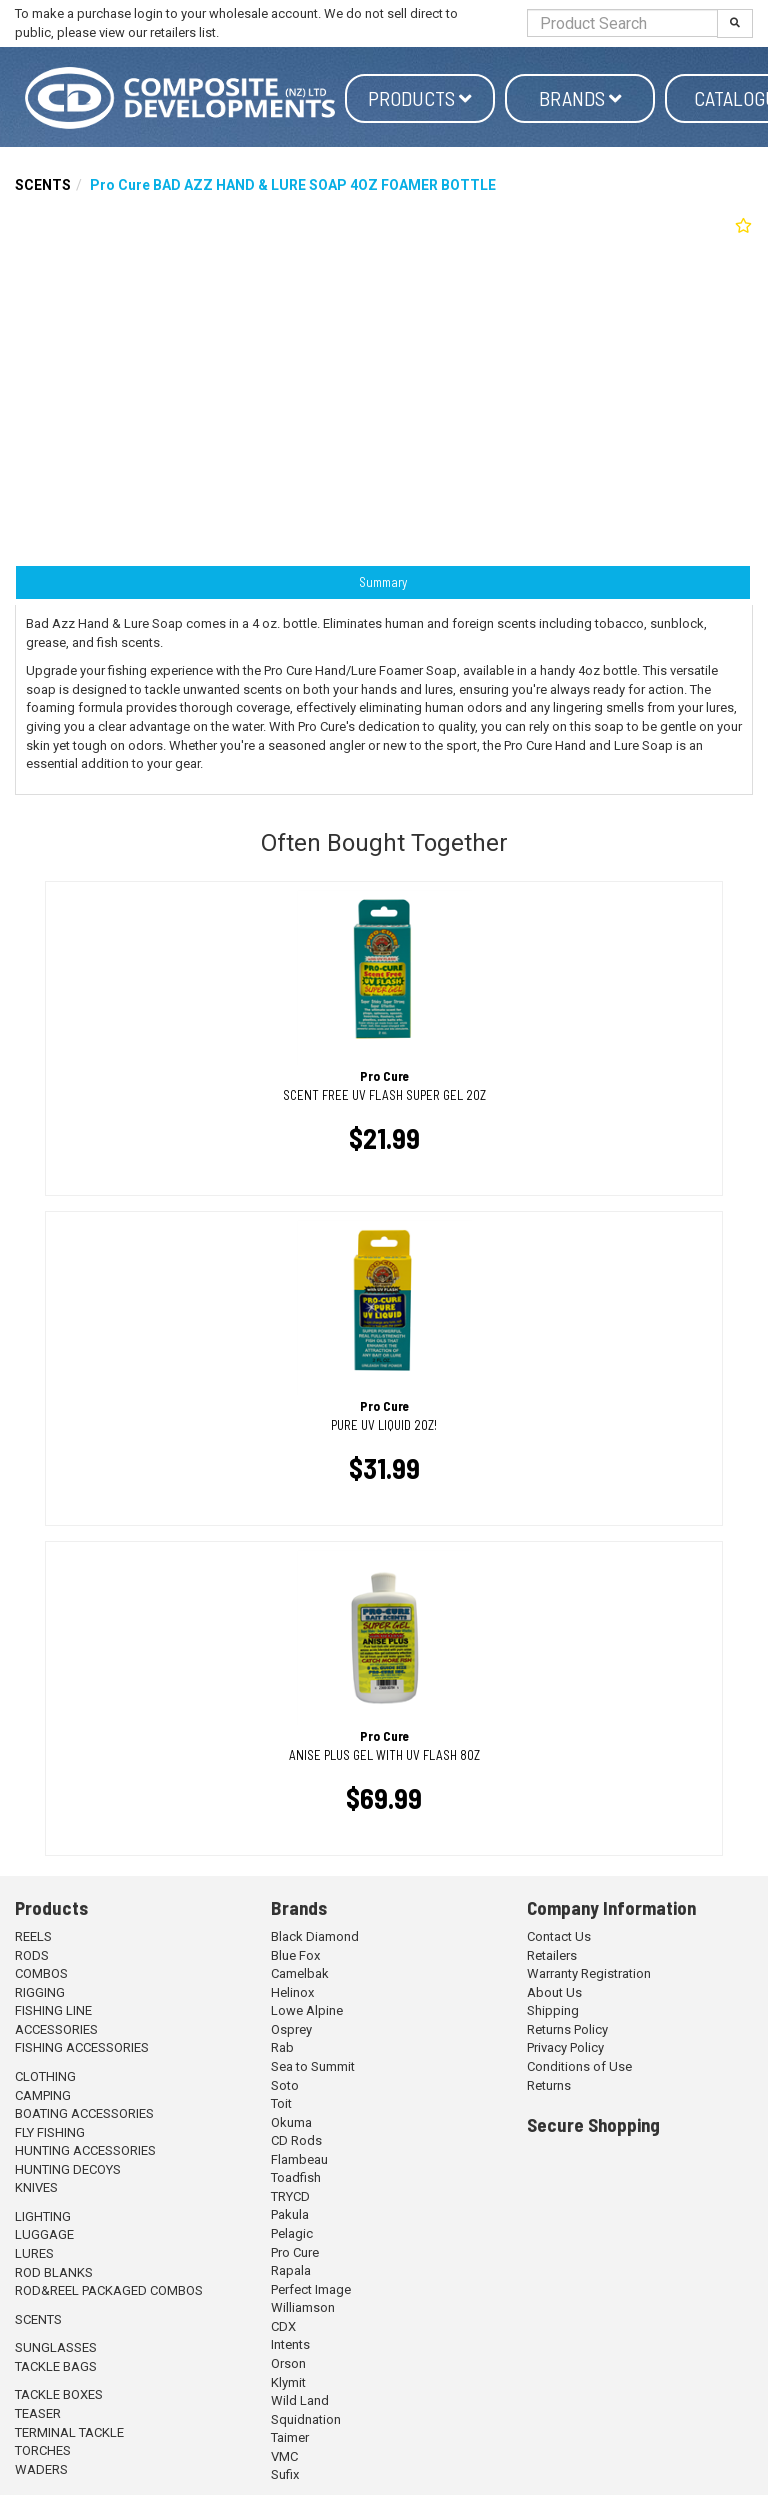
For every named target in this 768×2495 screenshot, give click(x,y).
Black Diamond (315, 1936)
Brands (580, 98)
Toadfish (296, 2177)
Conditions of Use (579, 2066)
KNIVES (36, 2187)
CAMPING (43, 2095)
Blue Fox (295, 1955)
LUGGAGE (44, 2234)
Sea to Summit (313, 2066)
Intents (290, 2344)
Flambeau (299, 2159)
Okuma (291, 2122)
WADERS (41, 2469)
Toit (281, 2103)
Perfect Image (311, 2289)
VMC (284, 2456)
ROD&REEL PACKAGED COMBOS (109, 2290)
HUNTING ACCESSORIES (85, 2150)
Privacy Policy (565, 2047)
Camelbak (300, 1973)
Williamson (303, 2307)
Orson (288, 2363)
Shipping (553, 2010)
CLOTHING (45, 2076)
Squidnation (306, 2419)
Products (420, 98)
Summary (383, 582)
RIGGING (40, 1992)
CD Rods (296, 2140)
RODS (32, 1955)
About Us (554, 1992)
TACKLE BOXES (59, 2394)
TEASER (38, 2413)
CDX (283, 2326)
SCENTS (43, 185)
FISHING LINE (53, 2010)
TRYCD (290, 2196)
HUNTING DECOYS (68, 2169)
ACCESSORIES (56, 2029)
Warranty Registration (589, 1973)
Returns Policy (567, 2029)
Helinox (292, 1992)
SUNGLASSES (56, 2347)
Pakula (290, 2214)
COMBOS (41, 1973)
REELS (33, 1936)
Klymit (288, 2382)
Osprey (291, 2029)
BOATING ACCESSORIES (84, 2113)
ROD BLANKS (54, 2272)
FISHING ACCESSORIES (82, 2047)
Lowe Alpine (307, 2010)
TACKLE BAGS (56, 2366)
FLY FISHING (50, 2132)
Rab (282, 2047)
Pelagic (292, 2233)
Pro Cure (295, 2252)
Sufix (285, 2474)
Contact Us (559, 1936)
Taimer (290, 2437)
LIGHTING (43, 2216)
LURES (34, 2253)
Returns (549, 2085)
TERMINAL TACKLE (69, 2432)
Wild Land (300, 2400)
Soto (285, 2085)
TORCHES (43, 2450)
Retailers (552, 1955)
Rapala (291, 2270)
